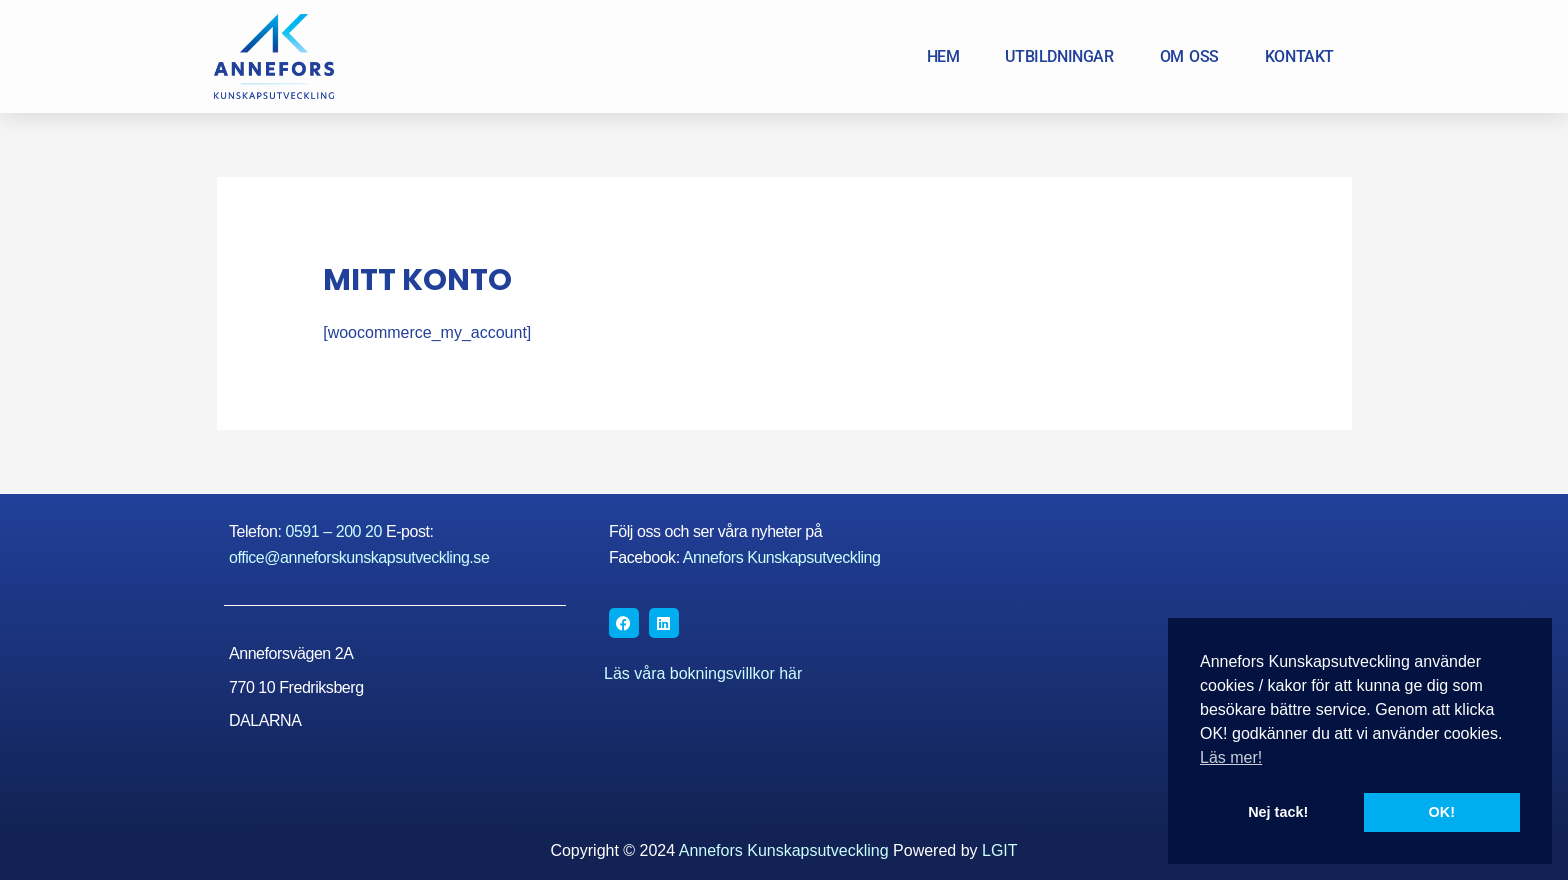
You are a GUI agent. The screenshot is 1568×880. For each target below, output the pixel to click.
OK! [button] (1442, 812)
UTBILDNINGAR (1059, 56)
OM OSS (1189, 56)
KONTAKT (1299, 56)
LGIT (1000, 850)
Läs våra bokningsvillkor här (703, 673)
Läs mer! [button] (1231, 757)
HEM (943, 56)
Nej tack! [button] (1278, 812)
